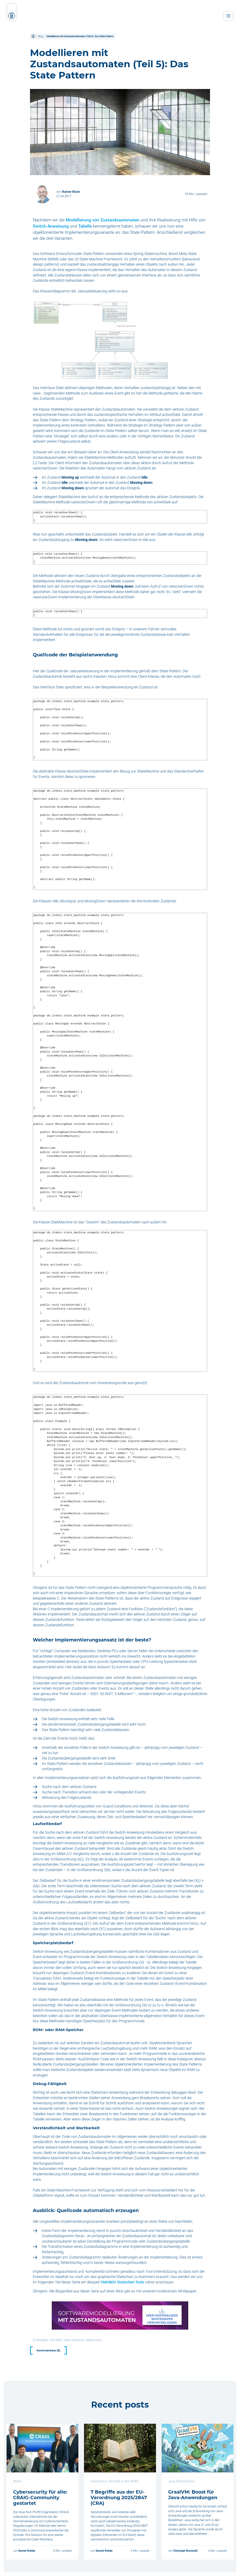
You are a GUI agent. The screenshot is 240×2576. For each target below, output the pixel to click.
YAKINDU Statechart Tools (122, 2282)
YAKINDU (55, 2340)
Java (171, 2481)
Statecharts (94, 2340)
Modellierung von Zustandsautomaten (102, 220)
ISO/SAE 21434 (118, 2481)
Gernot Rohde (26, 2550)
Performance (185, 2481)
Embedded (40, 2340)
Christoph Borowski (185, 2550)
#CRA (17, 2481)
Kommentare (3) (48, 2350)
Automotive (99, 2481)
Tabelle (85, 226)
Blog (40, 36)
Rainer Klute (71, 191)
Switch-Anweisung (51, 226)
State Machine (74, 2340)
